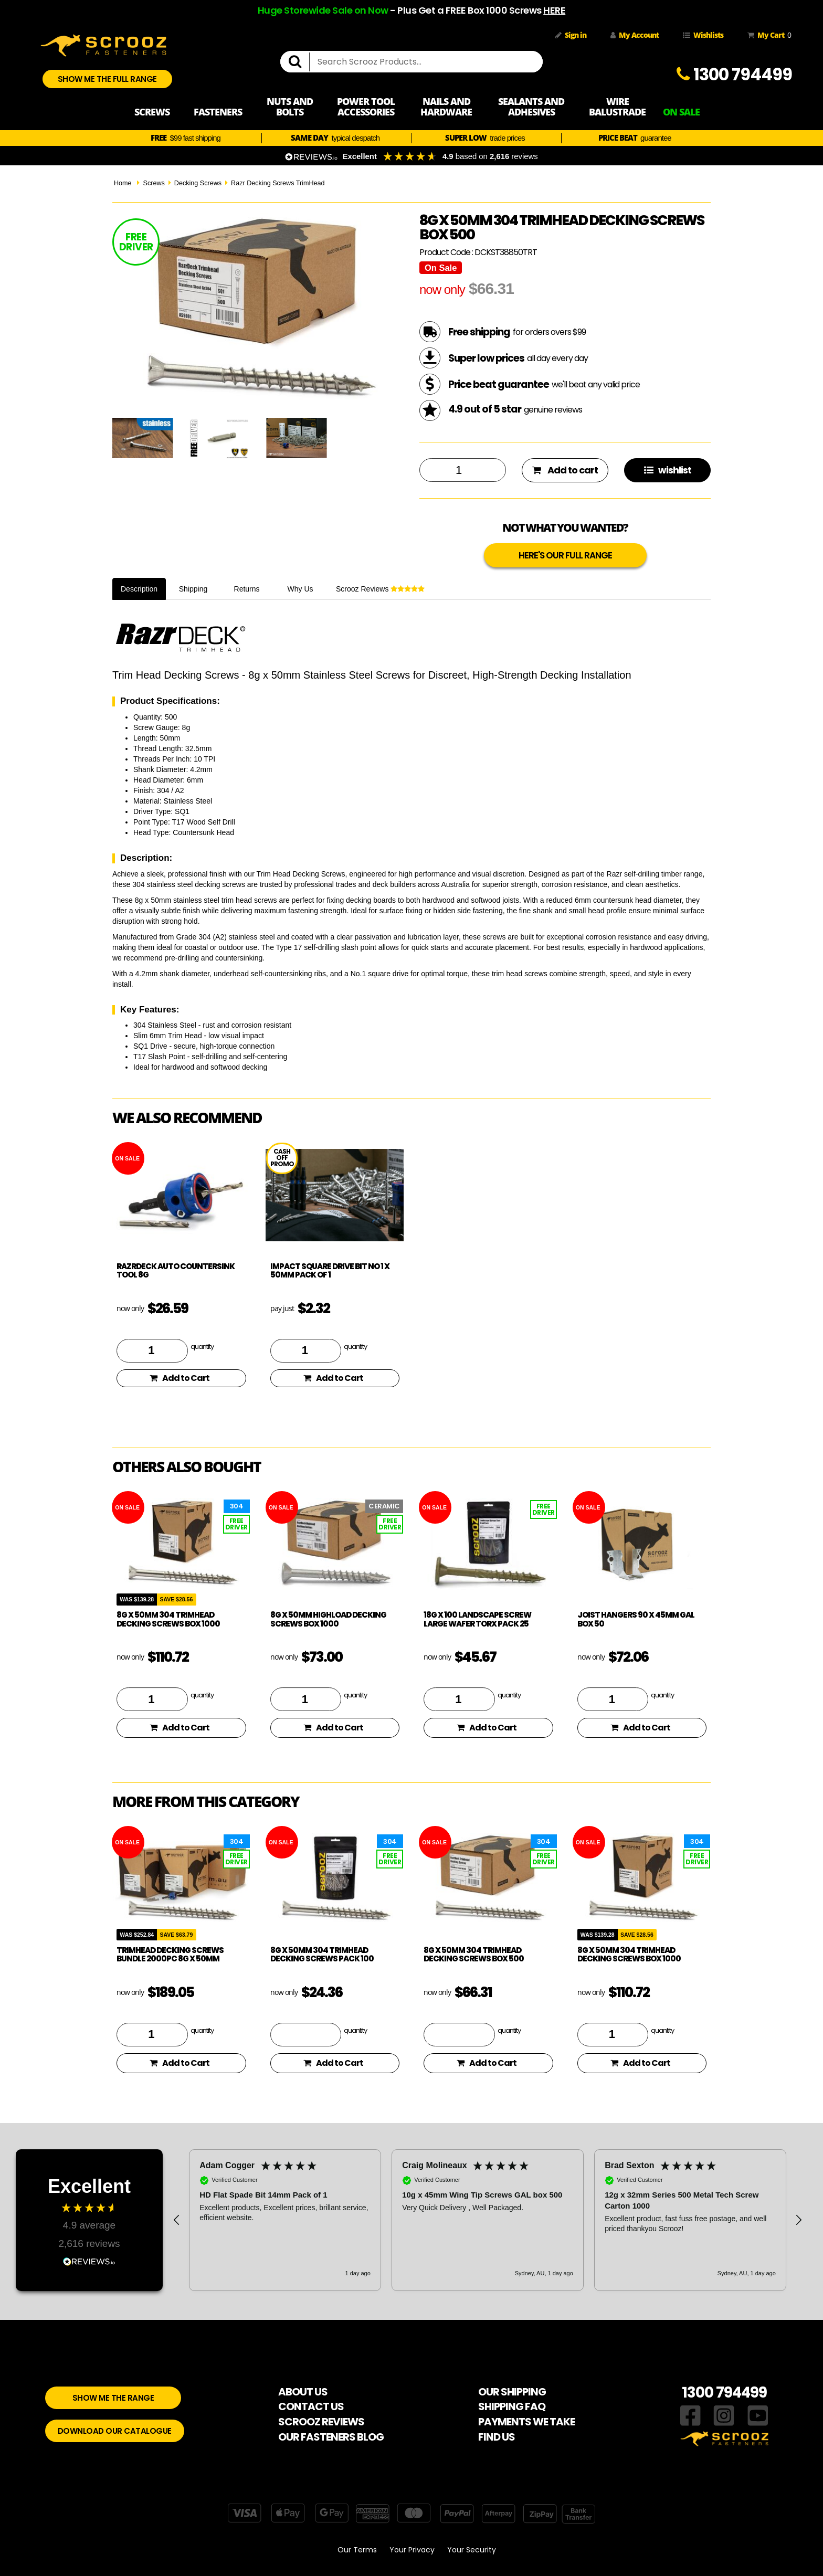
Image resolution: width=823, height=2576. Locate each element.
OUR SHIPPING (512, 2391)
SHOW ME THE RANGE (113, 2397)
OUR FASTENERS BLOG (331, 2437)
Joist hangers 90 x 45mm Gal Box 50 (635, 1619)
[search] (299, 61)
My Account (634, 35)
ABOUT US (303, 2391)
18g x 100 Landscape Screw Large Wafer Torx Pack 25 (477, 1619)
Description (139, 589)
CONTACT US (311, 2406)
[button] (176, 2220)
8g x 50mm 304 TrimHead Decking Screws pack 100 (322, 1955)
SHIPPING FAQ (511, 2406)
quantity (202, 1346)
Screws (153, 183)
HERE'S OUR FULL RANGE (565, 555)
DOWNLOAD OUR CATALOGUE (115, 2430)
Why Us (300, 589)
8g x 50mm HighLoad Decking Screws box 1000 (328, 1619)
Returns (247, 589)
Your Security (471, 2550)
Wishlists (703, 35)
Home (123, 183)
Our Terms (357, 2550)
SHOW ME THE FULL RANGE (107, 79)
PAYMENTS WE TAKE (526, 2421)
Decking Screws (197, 183)
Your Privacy (412, 2550)
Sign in (570, 35)
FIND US (496, 2437)
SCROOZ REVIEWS (321, 2421)
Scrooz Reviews (380, 589)
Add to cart (565, 470)
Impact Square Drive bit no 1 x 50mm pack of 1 (329, 1271)
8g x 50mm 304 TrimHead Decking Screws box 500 (474, 1955)
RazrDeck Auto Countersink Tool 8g (176, 1271)
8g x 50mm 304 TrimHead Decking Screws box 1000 (168, 1619)
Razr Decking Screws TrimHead (277, 183)
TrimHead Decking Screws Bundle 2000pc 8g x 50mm (170, 1955)
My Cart (767, 35)
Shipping (193, 589)
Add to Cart (179, 1378)
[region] (488, 2220)
